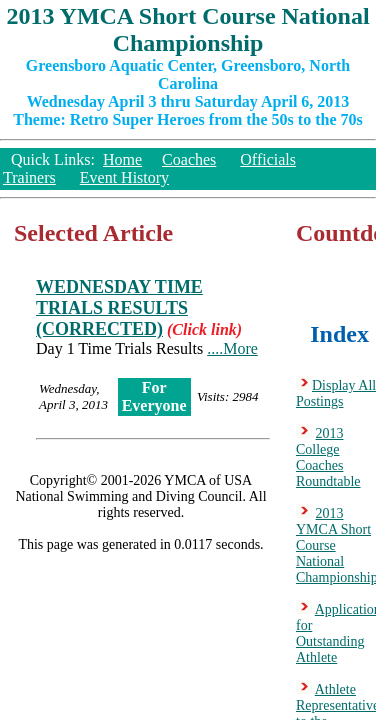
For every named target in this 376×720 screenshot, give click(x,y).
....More (232, 348)
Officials (268, 159)
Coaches (189, 159)
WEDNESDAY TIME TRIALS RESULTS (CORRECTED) (119, 308)
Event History (124, 177)
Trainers (29, 177)
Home (122, 159)
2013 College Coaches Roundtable (328, 457)
